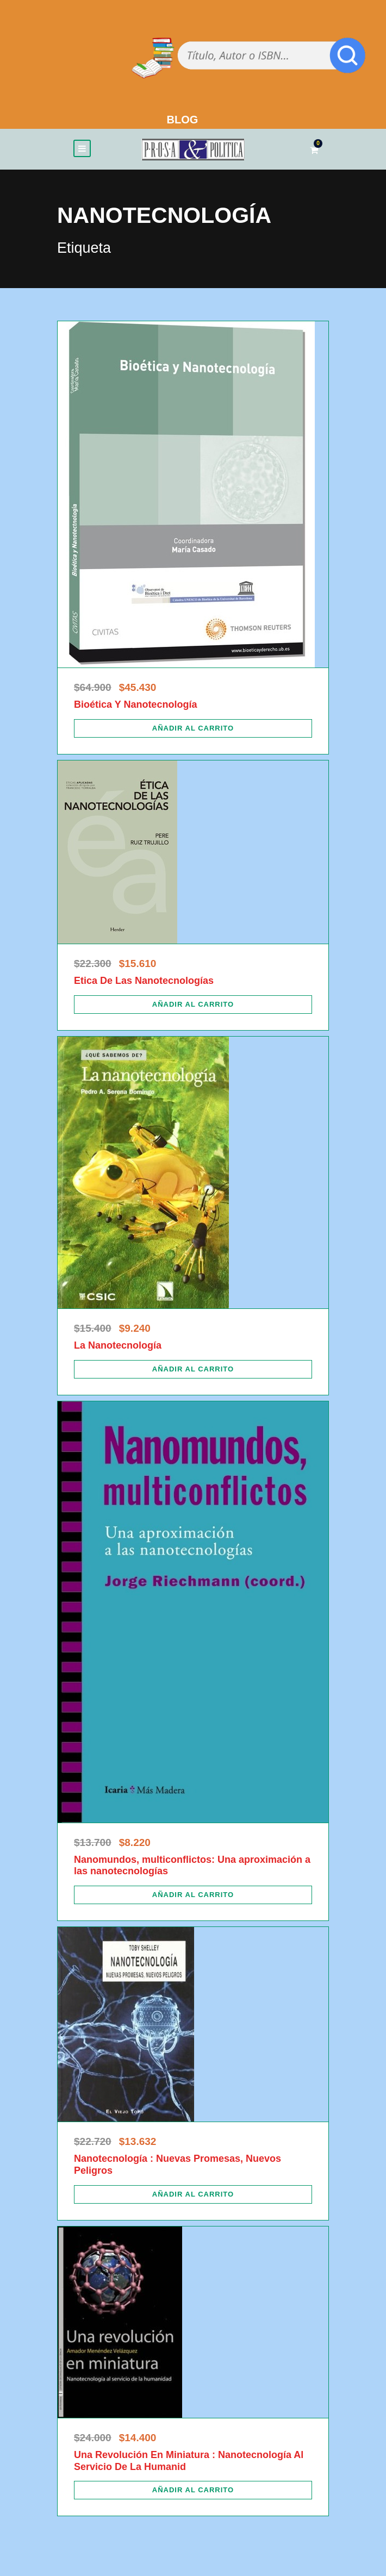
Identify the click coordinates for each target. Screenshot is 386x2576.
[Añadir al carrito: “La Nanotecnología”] (193, 1369)
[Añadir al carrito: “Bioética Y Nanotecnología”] (193, 728)
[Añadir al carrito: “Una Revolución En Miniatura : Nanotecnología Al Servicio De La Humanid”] (193, 2490)
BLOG (182, 120)
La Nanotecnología (117, 1345)
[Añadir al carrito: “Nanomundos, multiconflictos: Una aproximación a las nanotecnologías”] (193, 1895)
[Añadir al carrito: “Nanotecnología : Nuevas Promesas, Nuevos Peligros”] (193, 2194)
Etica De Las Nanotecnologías (144, 980)
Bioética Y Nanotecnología (135, 704)
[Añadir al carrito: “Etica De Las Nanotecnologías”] (193, 1004)
